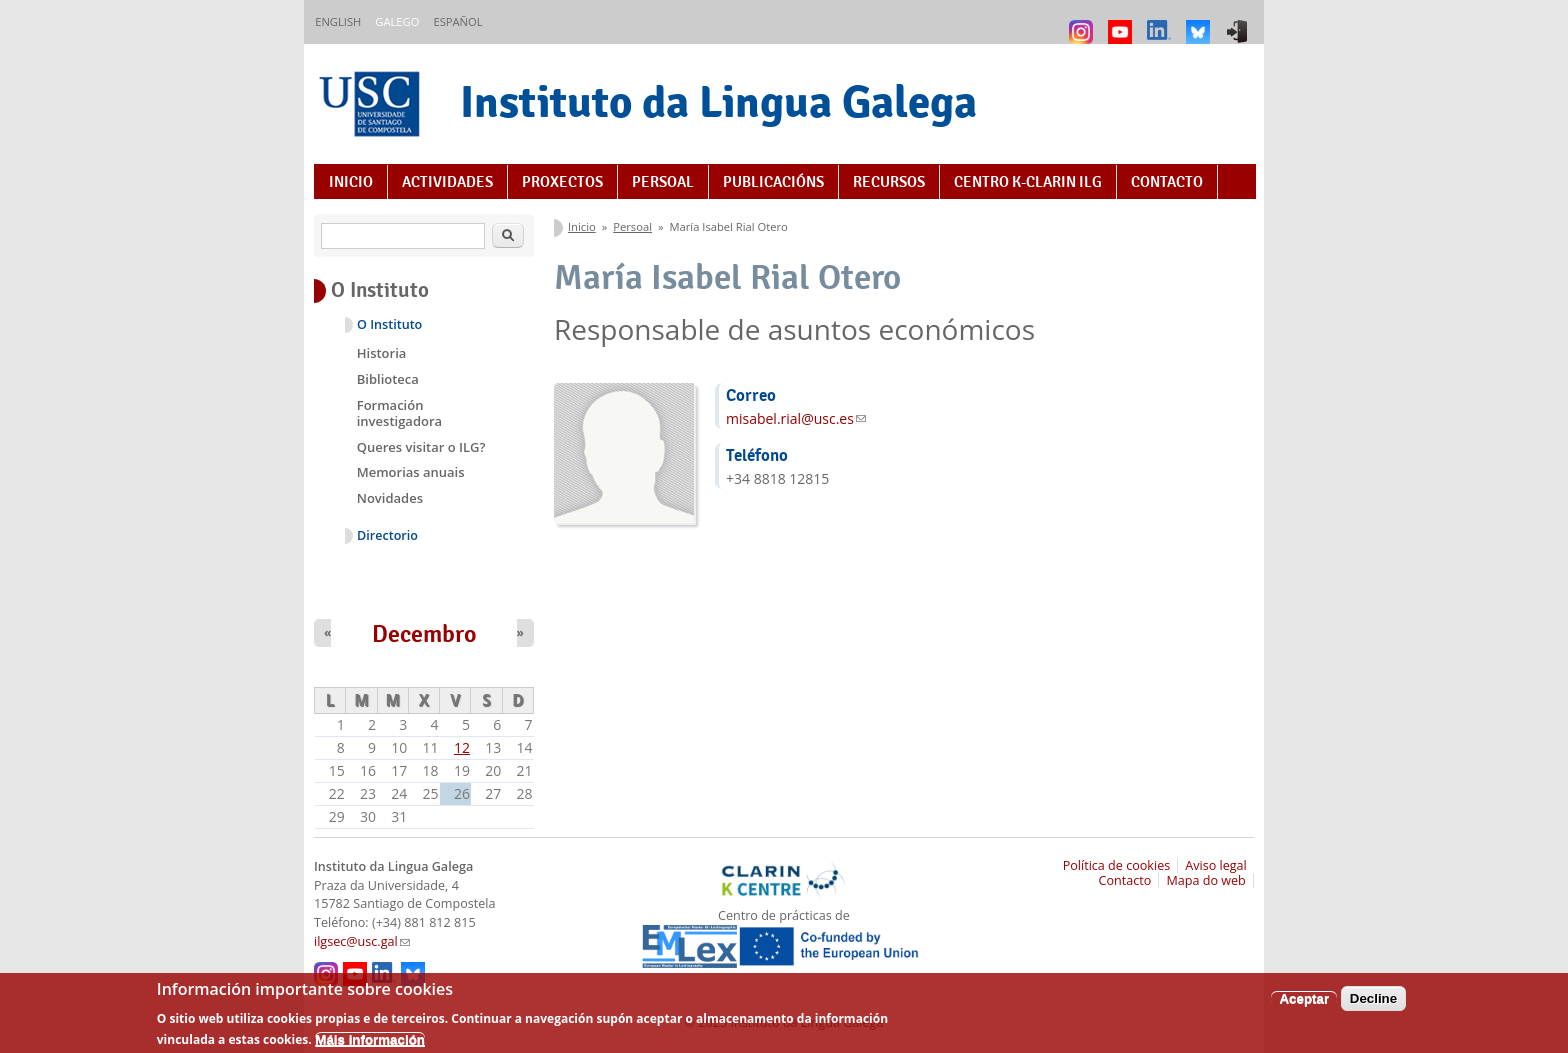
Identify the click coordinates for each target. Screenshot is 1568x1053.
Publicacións (773, 182)
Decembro (424, 634)
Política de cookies (1117, 865)
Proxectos (562, 182)
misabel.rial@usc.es (796, 418)
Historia (382, 353)
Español (457, 21)
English (338, 21)
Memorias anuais (411, 472)
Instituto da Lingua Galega (718, 101)
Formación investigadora (399, 413)
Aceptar (1304, 1005)
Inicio (351, 182)
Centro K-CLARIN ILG (1028, 182)
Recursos (889, 182)
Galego (397, 21)
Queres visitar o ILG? (421, 447)
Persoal (663, 182)
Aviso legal (1216, 865)
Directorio (387, 535)
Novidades (390, 498)
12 (462, 747)
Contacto (1167, 182)
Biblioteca (388, 379)
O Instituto (389, 324)
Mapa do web (1205, 880)
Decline (1373, 1005)
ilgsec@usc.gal (362, 941)
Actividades (447, 182)
